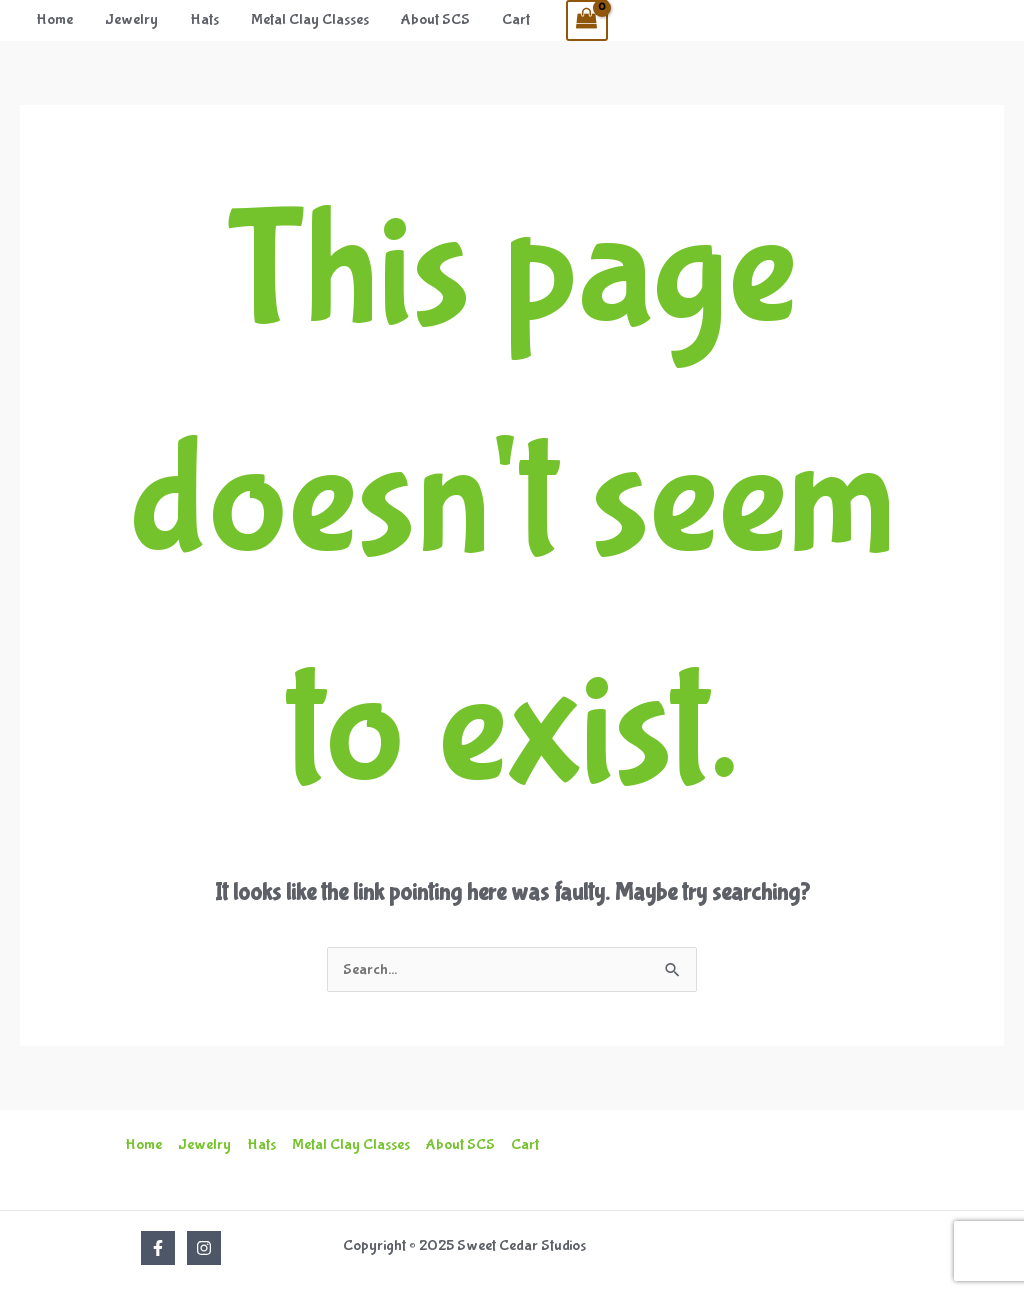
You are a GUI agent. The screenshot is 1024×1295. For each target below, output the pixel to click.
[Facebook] (158, 1248)
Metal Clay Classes (310, 19)
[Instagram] (204, 1248)
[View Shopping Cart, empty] (587, 20)
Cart (516, 19)
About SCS (435, 19)
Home (54, 19)
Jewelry (131, 19)
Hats (204, 19)
